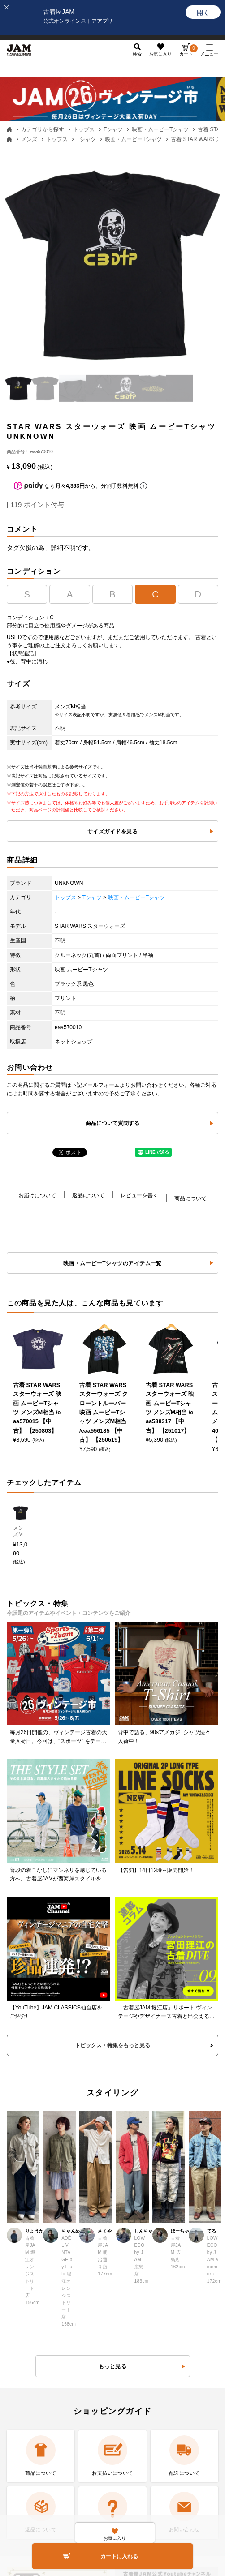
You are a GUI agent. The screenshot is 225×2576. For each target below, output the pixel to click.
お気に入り (160, 54)
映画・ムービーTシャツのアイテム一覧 (112, 1263)
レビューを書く (139, 1195)
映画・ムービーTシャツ (160, 129)
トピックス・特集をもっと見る (112, 1754)
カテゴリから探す (42, 129)
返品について (88, 1195)
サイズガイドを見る (112, 832)
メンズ (29, 139)
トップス (84, 129)
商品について (190, 1198)
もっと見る (112, 2076)
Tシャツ (113, 129)
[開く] (203, 12)
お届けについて (37, 1195)
